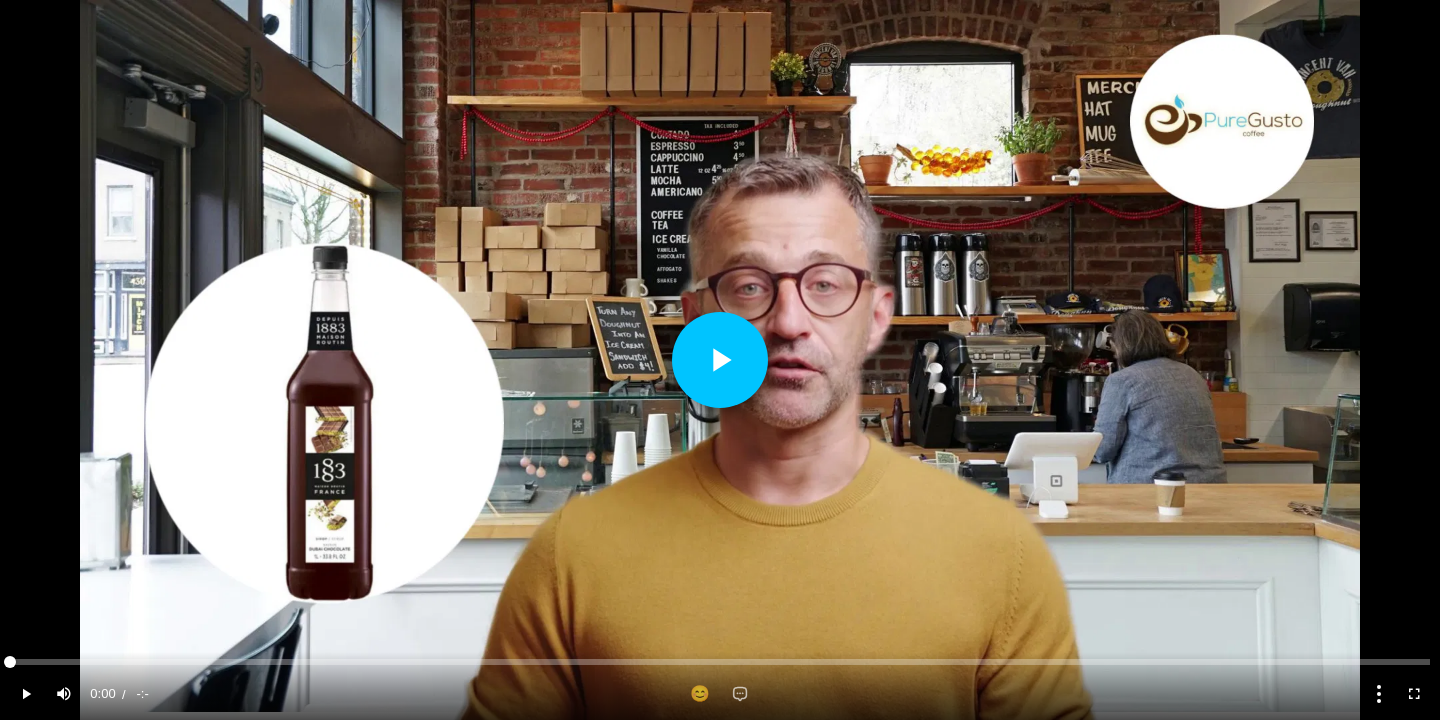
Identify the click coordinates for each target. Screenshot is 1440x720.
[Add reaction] (700, 694)
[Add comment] (740, 694)
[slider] (720, 662)
